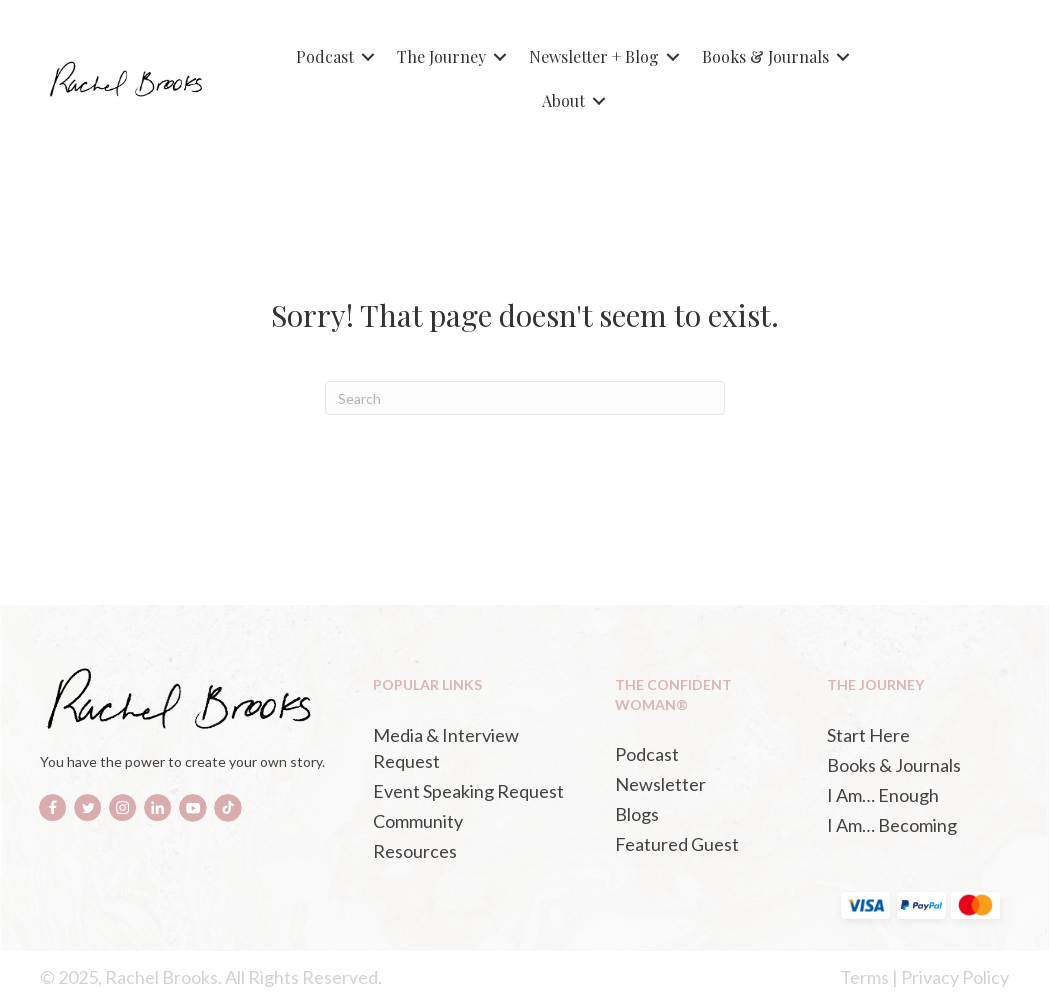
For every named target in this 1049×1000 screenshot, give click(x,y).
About (563, 100)
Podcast (325, 56)
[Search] (525, 398)
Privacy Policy (955, 977)
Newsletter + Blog (594, 56)
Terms (864, 977)
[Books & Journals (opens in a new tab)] (913, 765)
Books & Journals (765, 56)
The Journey (441, 56)
